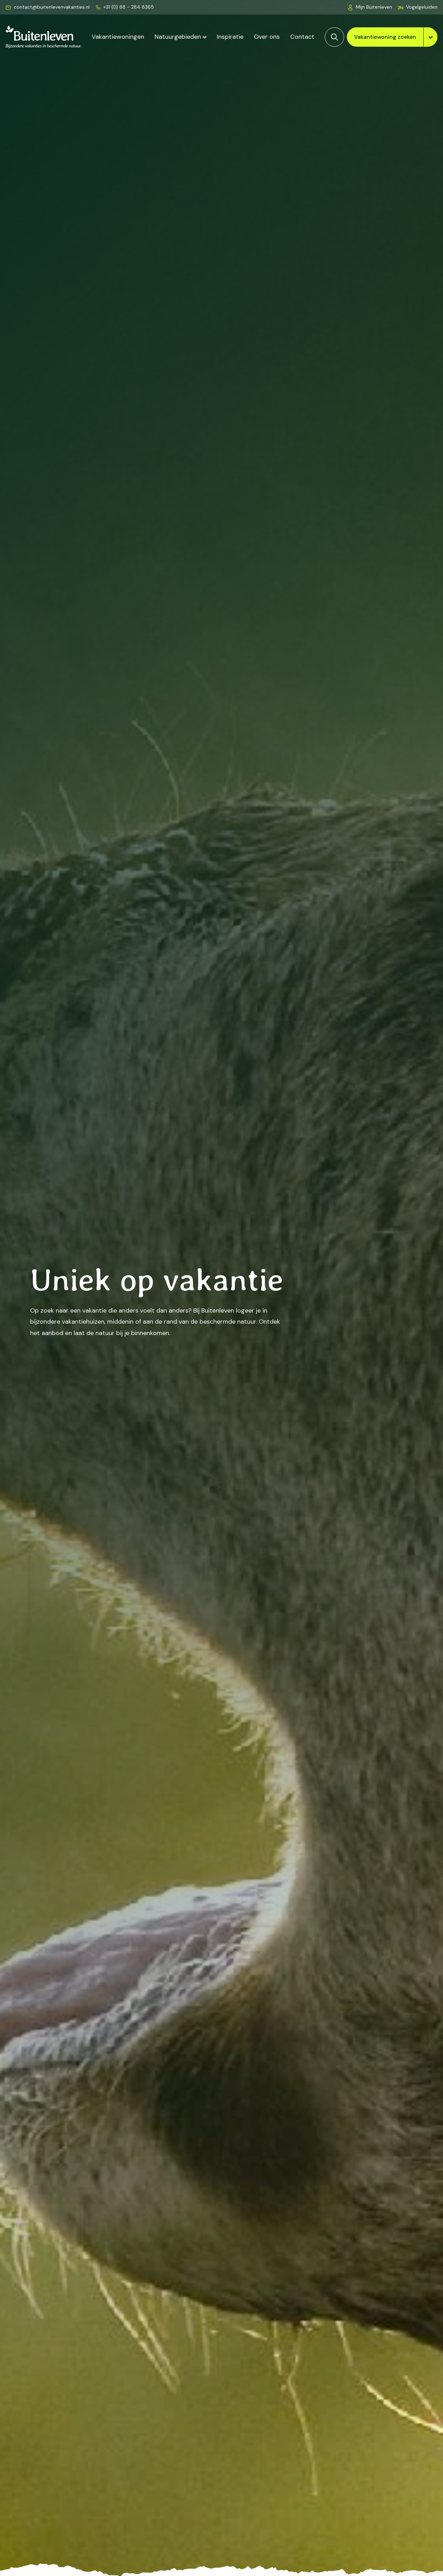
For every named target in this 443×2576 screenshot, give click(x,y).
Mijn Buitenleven (374, 7)
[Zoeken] (334, 37)
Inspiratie (230, 37)
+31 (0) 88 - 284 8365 (128, 7)
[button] (417, 7)
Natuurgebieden (178, 37)
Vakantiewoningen (118, 37)
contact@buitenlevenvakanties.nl (52, 7)
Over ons (267, 37)
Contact (302, 37)
